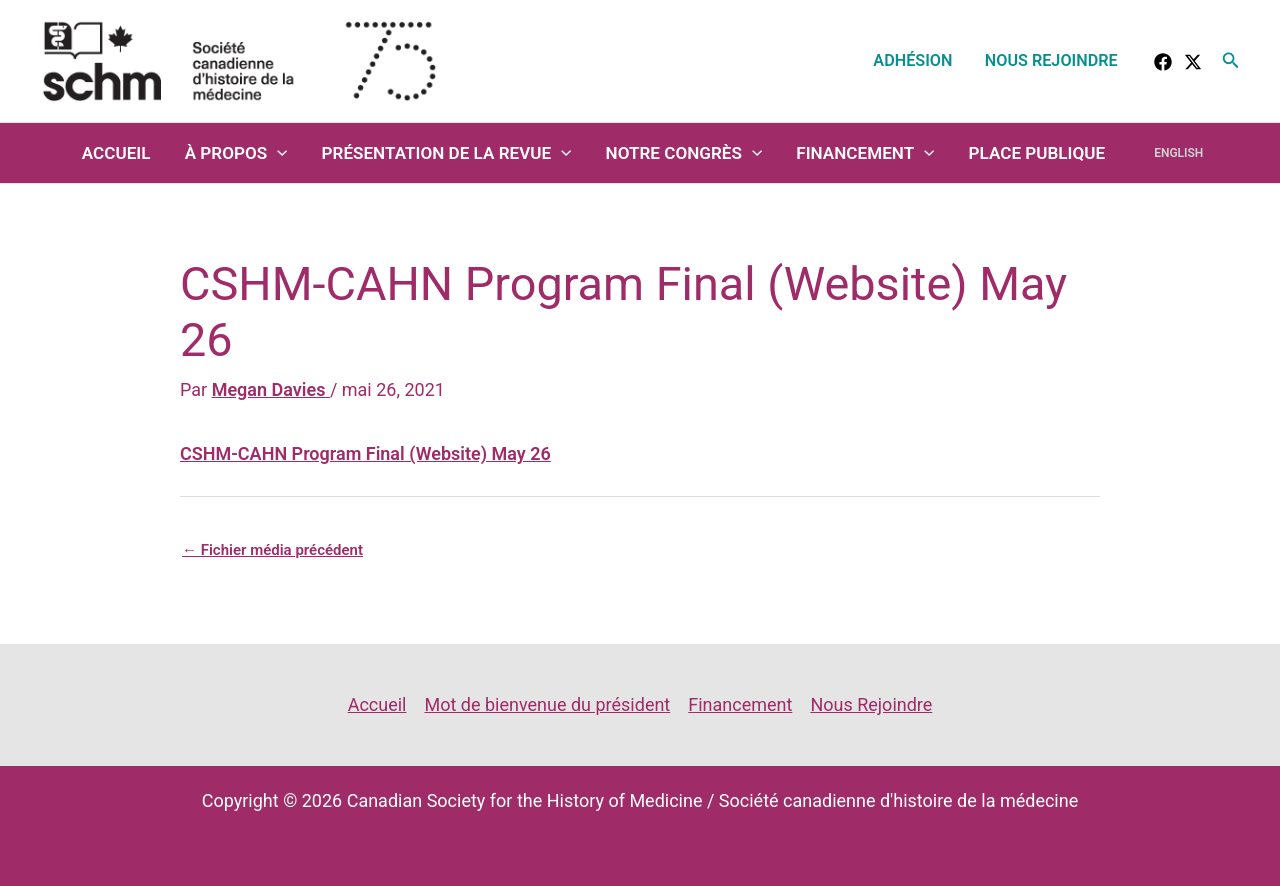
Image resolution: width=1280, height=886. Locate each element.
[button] (1231, 60)
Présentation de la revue (447, 153)
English (1178, 153)
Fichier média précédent (272, 550)
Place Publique (1037, 153)
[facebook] (1163, 62)
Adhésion (912, 60)
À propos (236, 153)
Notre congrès (684, 153)
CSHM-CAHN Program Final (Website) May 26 (365, 453)
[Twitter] (1193, 62)
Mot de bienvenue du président (547, 704)
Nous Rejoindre (1051, 60)
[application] (277, 153)
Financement (865, 153)
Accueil (116, 153)
